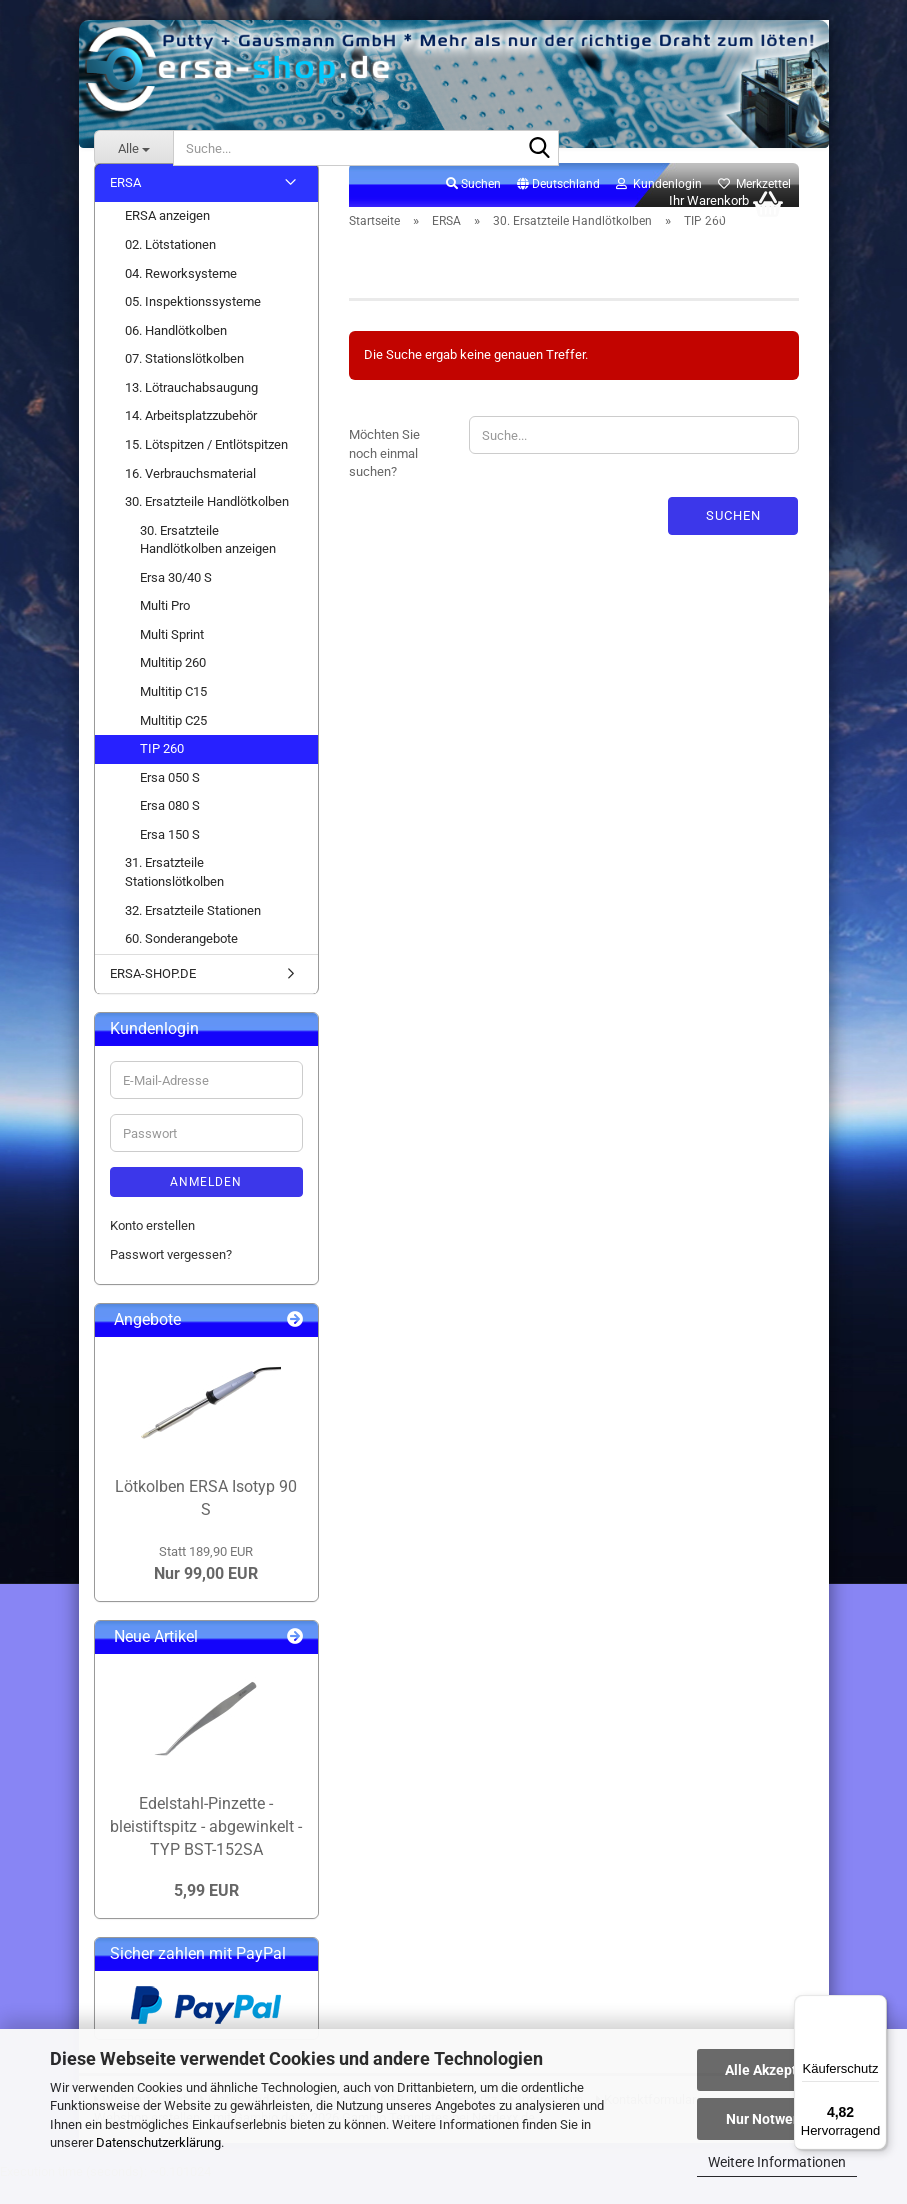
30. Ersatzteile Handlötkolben (207, 523)
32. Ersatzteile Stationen (193, 932)
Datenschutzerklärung (158, 2142)
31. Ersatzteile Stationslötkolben (174, 895)
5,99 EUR (206, 1912)
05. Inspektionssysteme (193, 323)
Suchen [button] (473, 206)
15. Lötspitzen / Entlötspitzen (206, 466)
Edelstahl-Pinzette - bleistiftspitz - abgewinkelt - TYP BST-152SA (206, 1848)
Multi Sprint (172, 656)
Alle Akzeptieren (777, 2070)
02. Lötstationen (170, 266)
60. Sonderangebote (181, 960)
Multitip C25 (173, 742)
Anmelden (206, 1204)
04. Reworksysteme (181, 295)
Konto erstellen (152, 1247)
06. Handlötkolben (176, 352)
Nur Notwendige (777, 2119)
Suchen (733, 537)
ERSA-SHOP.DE (153, 995)
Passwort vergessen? (171, 1276)
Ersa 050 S (170, 799)
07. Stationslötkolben (184, 380)
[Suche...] (134, 148)
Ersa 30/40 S (176, 599)
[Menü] (875, 2007)
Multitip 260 (173, 685)
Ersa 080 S (170, 827)
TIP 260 (162, 770)
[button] (558, 207)
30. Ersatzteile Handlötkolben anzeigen (208, 562)
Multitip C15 (173, 713)
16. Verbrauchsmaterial (190, 495)
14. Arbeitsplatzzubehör (191, 438)
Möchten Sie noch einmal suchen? (384, 475)
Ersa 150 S (170, 856)
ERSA (125, 204)
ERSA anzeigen (167, 238)
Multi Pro (165, 627)
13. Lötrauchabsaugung (191, 409)
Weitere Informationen (777, 2162)
